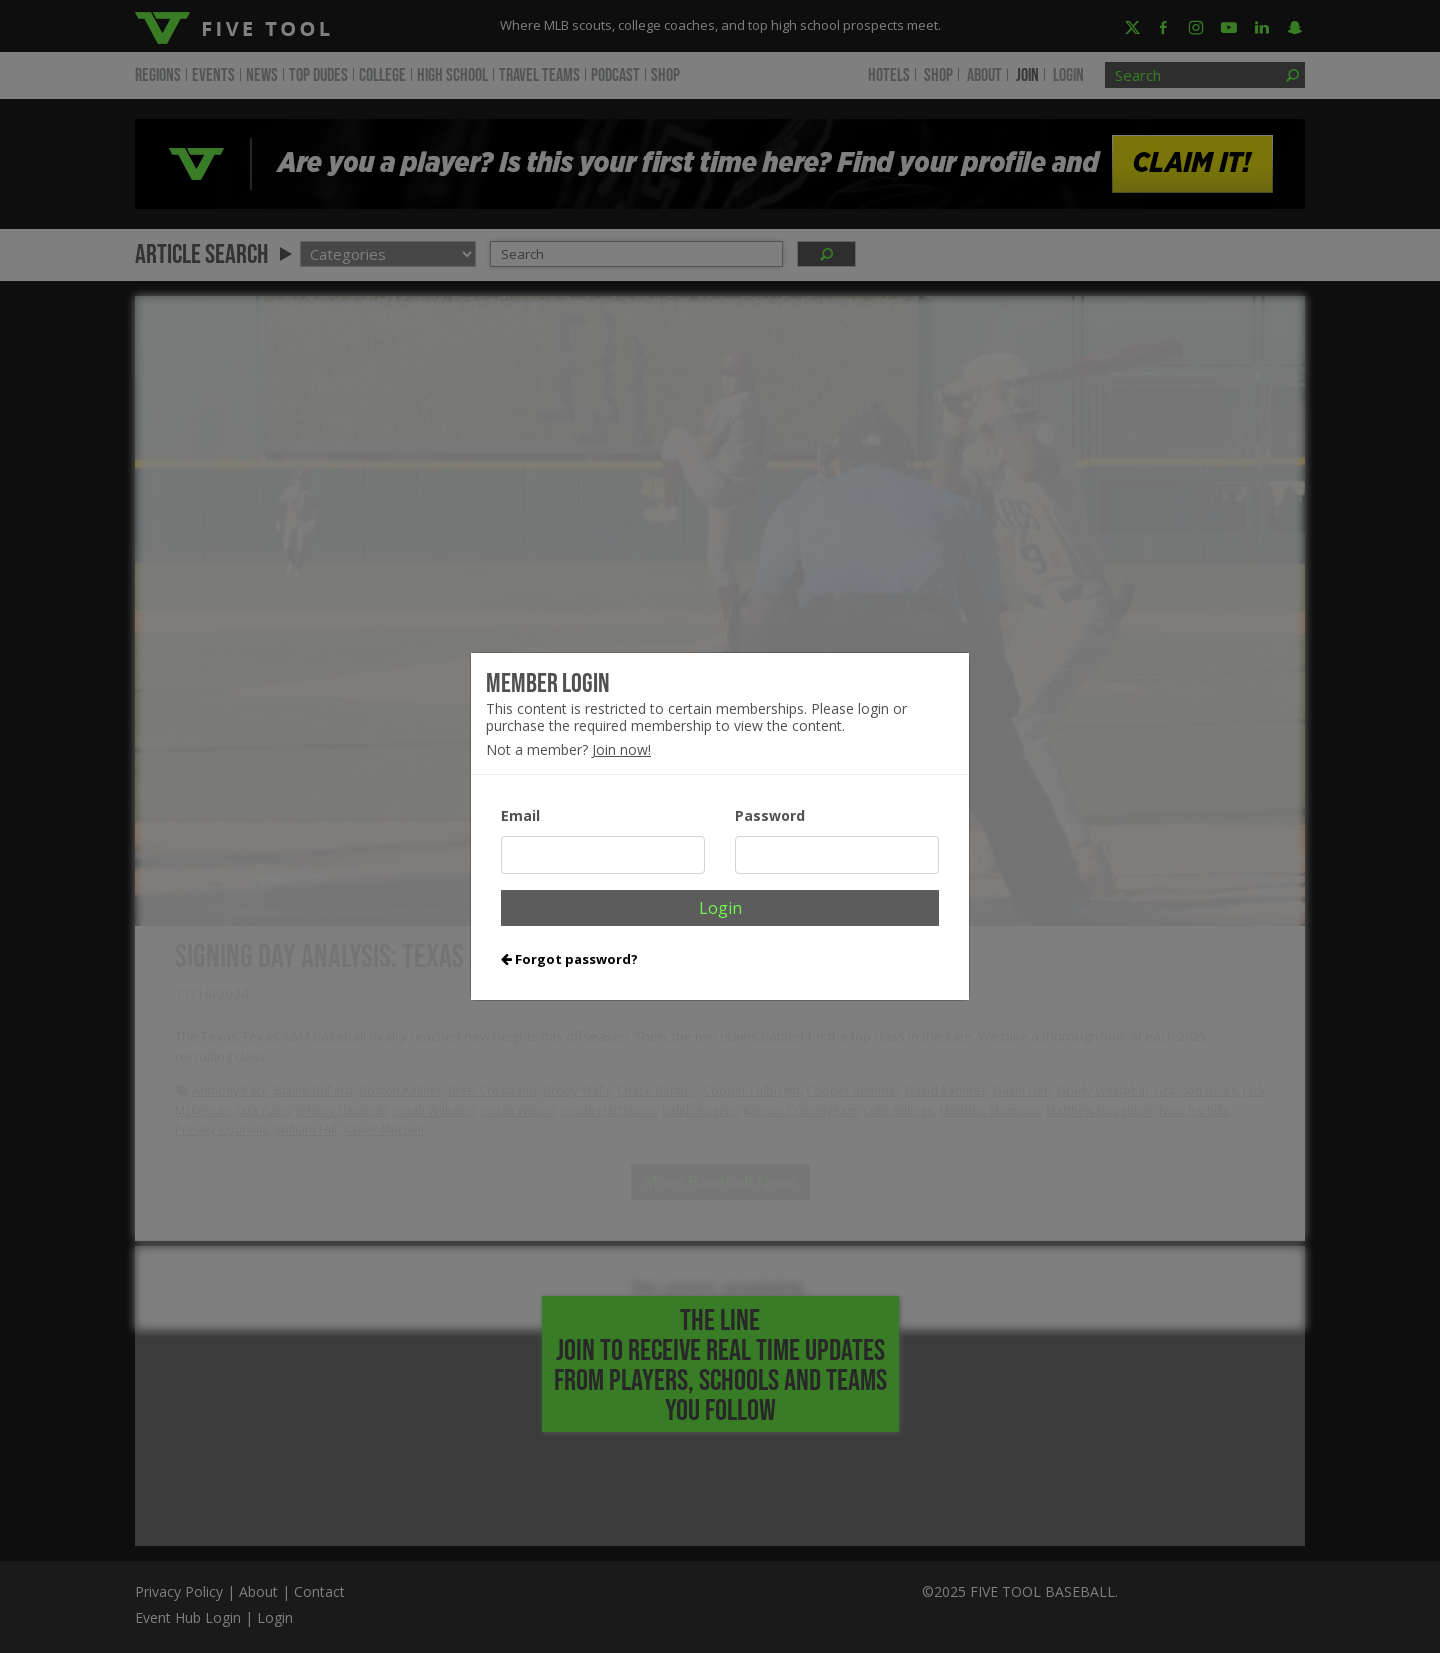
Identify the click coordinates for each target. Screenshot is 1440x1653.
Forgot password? (569, 959)
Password (770, 815)
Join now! (621, 749)
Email (520, 815)
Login (720, 908)
